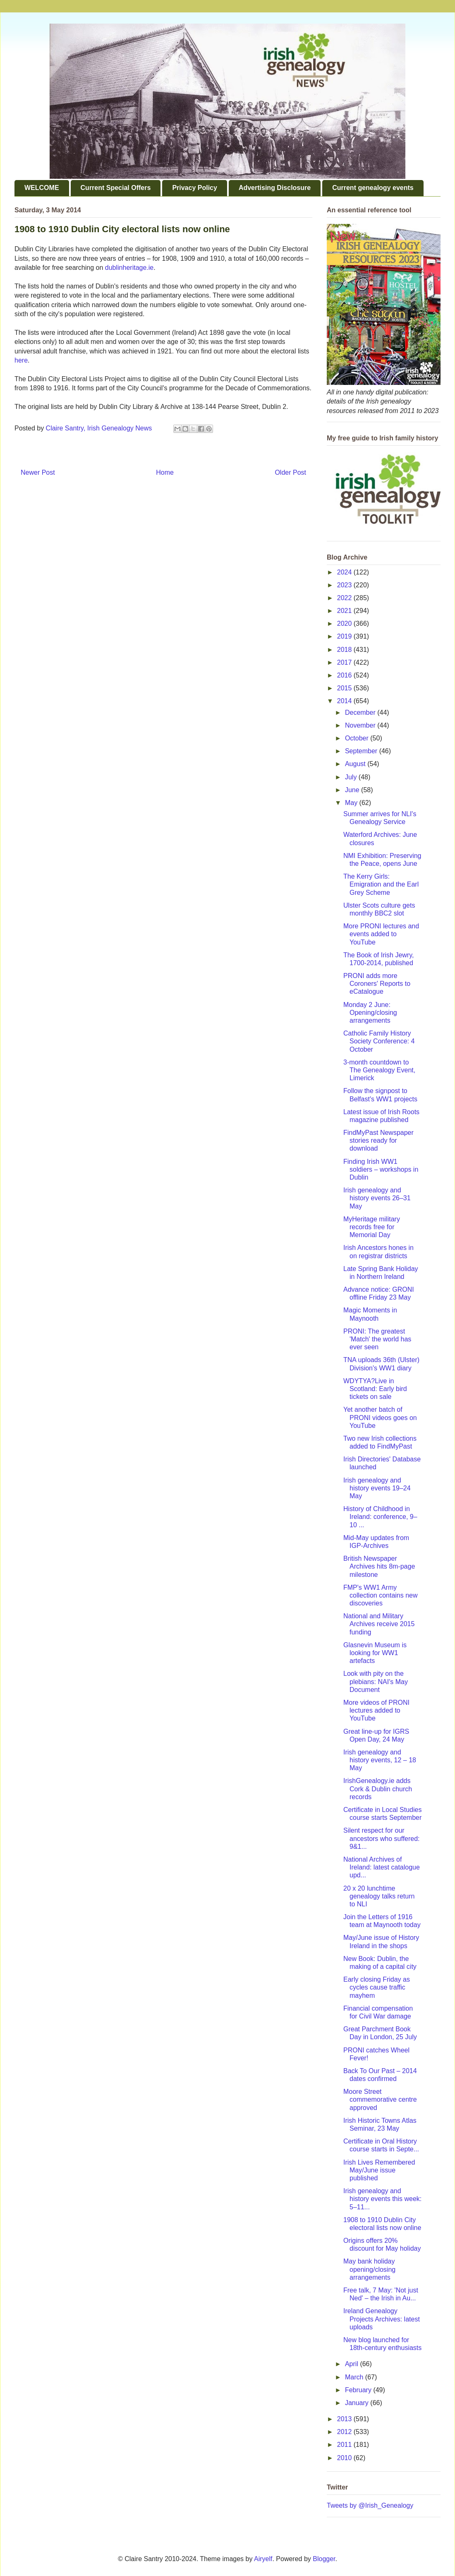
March (355, 2377)
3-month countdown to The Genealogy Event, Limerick (379, 1070)
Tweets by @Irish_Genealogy (370, 2505)
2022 (345, 597)
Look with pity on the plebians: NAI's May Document (375, 1681)
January (357, 2402)
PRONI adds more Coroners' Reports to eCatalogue (376, 983)
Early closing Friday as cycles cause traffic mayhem (376, 1987)
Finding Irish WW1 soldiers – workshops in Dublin (380, 1169)
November (361, 725)
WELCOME (41, 187)
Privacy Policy (194, 187)
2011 (345, 2444)
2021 (345, 610)
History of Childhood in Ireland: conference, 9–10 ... (380, 1516)
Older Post (290, 472)
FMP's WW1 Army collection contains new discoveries (380, 1595)
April (352, 2363)
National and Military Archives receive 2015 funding (378, 1623)
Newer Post (38, 472)
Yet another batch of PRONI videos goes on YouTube (380, 1417)
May (352, 802)
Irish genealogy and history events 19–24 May (377, 1488)
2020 (345, 623)
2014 (345, 700)
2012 (345, 2431)
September (362, 751)
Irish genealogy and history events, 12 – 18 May (379, 1760)
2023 (345, 585)
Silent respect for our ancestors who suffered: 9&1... (381, 1838)
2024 (345, 572)
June (353, 789)
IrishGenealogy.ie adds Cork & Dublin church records (377, 1788)
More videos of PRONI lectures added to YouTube (376, 1710)
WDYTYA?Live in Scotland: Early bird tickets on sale (375, 1388)
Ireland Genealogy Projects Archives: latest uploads (381, 2318)
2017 (345, 662)
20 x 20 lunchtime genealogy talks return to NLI (378, 1896)
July (352, 777)
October (357, 738)
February (359, 2389)
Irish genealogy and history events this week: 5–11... (382, 2198)
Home (165, 472)
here (21, 360)
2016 (345, 675)
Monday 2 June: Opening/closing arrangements (370, 1012)
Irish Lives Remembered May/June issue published (379, 2170)
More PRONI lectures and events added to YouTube (381, 934)
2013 (345, 2418)
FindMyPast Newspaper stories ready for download (378, 1140)
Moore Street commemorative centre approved (380, 2099)
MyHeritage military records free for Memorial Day (371, 1227)
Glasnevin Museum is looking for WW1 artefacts (375, 1652)
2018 (345, 649)
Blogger (324, 2558)
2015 (345, 688)
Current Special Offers (116, 187)
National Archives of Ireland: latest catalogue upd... (381, 1867)
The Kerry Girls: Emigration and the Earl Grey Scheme (381, 884)
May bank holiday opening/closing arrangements (369, 2269)
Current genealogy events (373, 187)
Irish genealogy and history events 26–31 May (377, 1198)
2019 (345, 636)
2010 (345, 2457)
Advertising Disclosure (275, 187)
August (356, 763)
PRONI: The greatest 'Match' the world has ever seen (377, 1339)
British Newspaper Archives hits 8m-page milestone (379, 1566)
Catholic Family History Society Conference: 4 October (378, 1041)
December (361, 712)
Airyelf (263, 2558)
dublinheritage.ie (129, 267)
